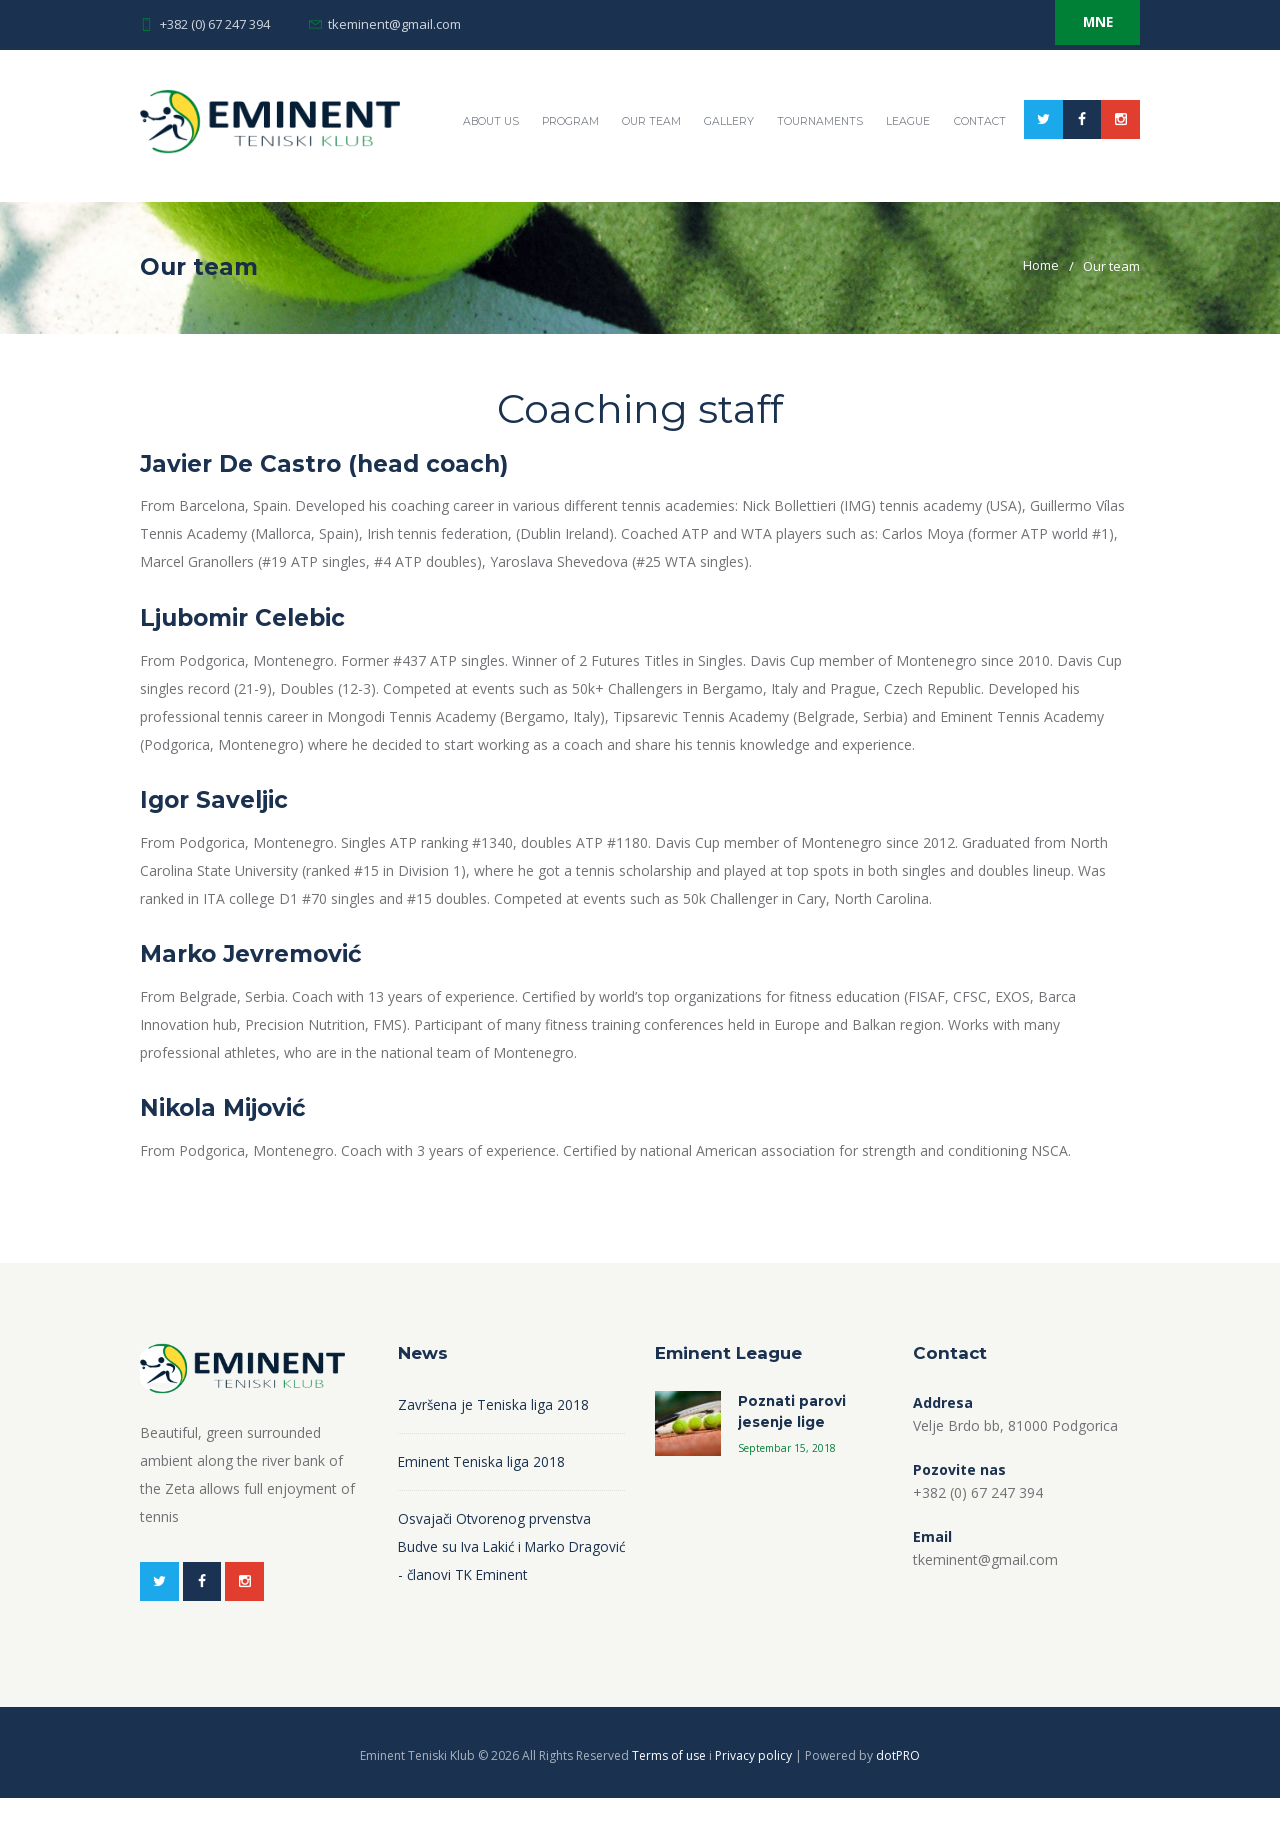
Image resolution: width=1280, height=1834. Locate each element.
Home (1041, 301)
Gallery (843, 201)
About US (598, 201)
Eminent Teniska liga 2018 (482, 1495)
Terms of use (670, 1791)
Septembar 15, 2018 (790, 1484)
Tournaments (937, 201)
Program (681, 201)
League (1028, 201)
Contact (1101, 201)
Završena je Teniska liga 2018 (494, 1438)
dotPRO (898, 1791)
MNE (1089, 24)
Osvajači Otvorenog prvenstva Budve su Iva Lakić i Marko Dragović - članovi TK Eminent (496, 1580)
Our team (764, 201)
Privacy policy (755, 1791)
